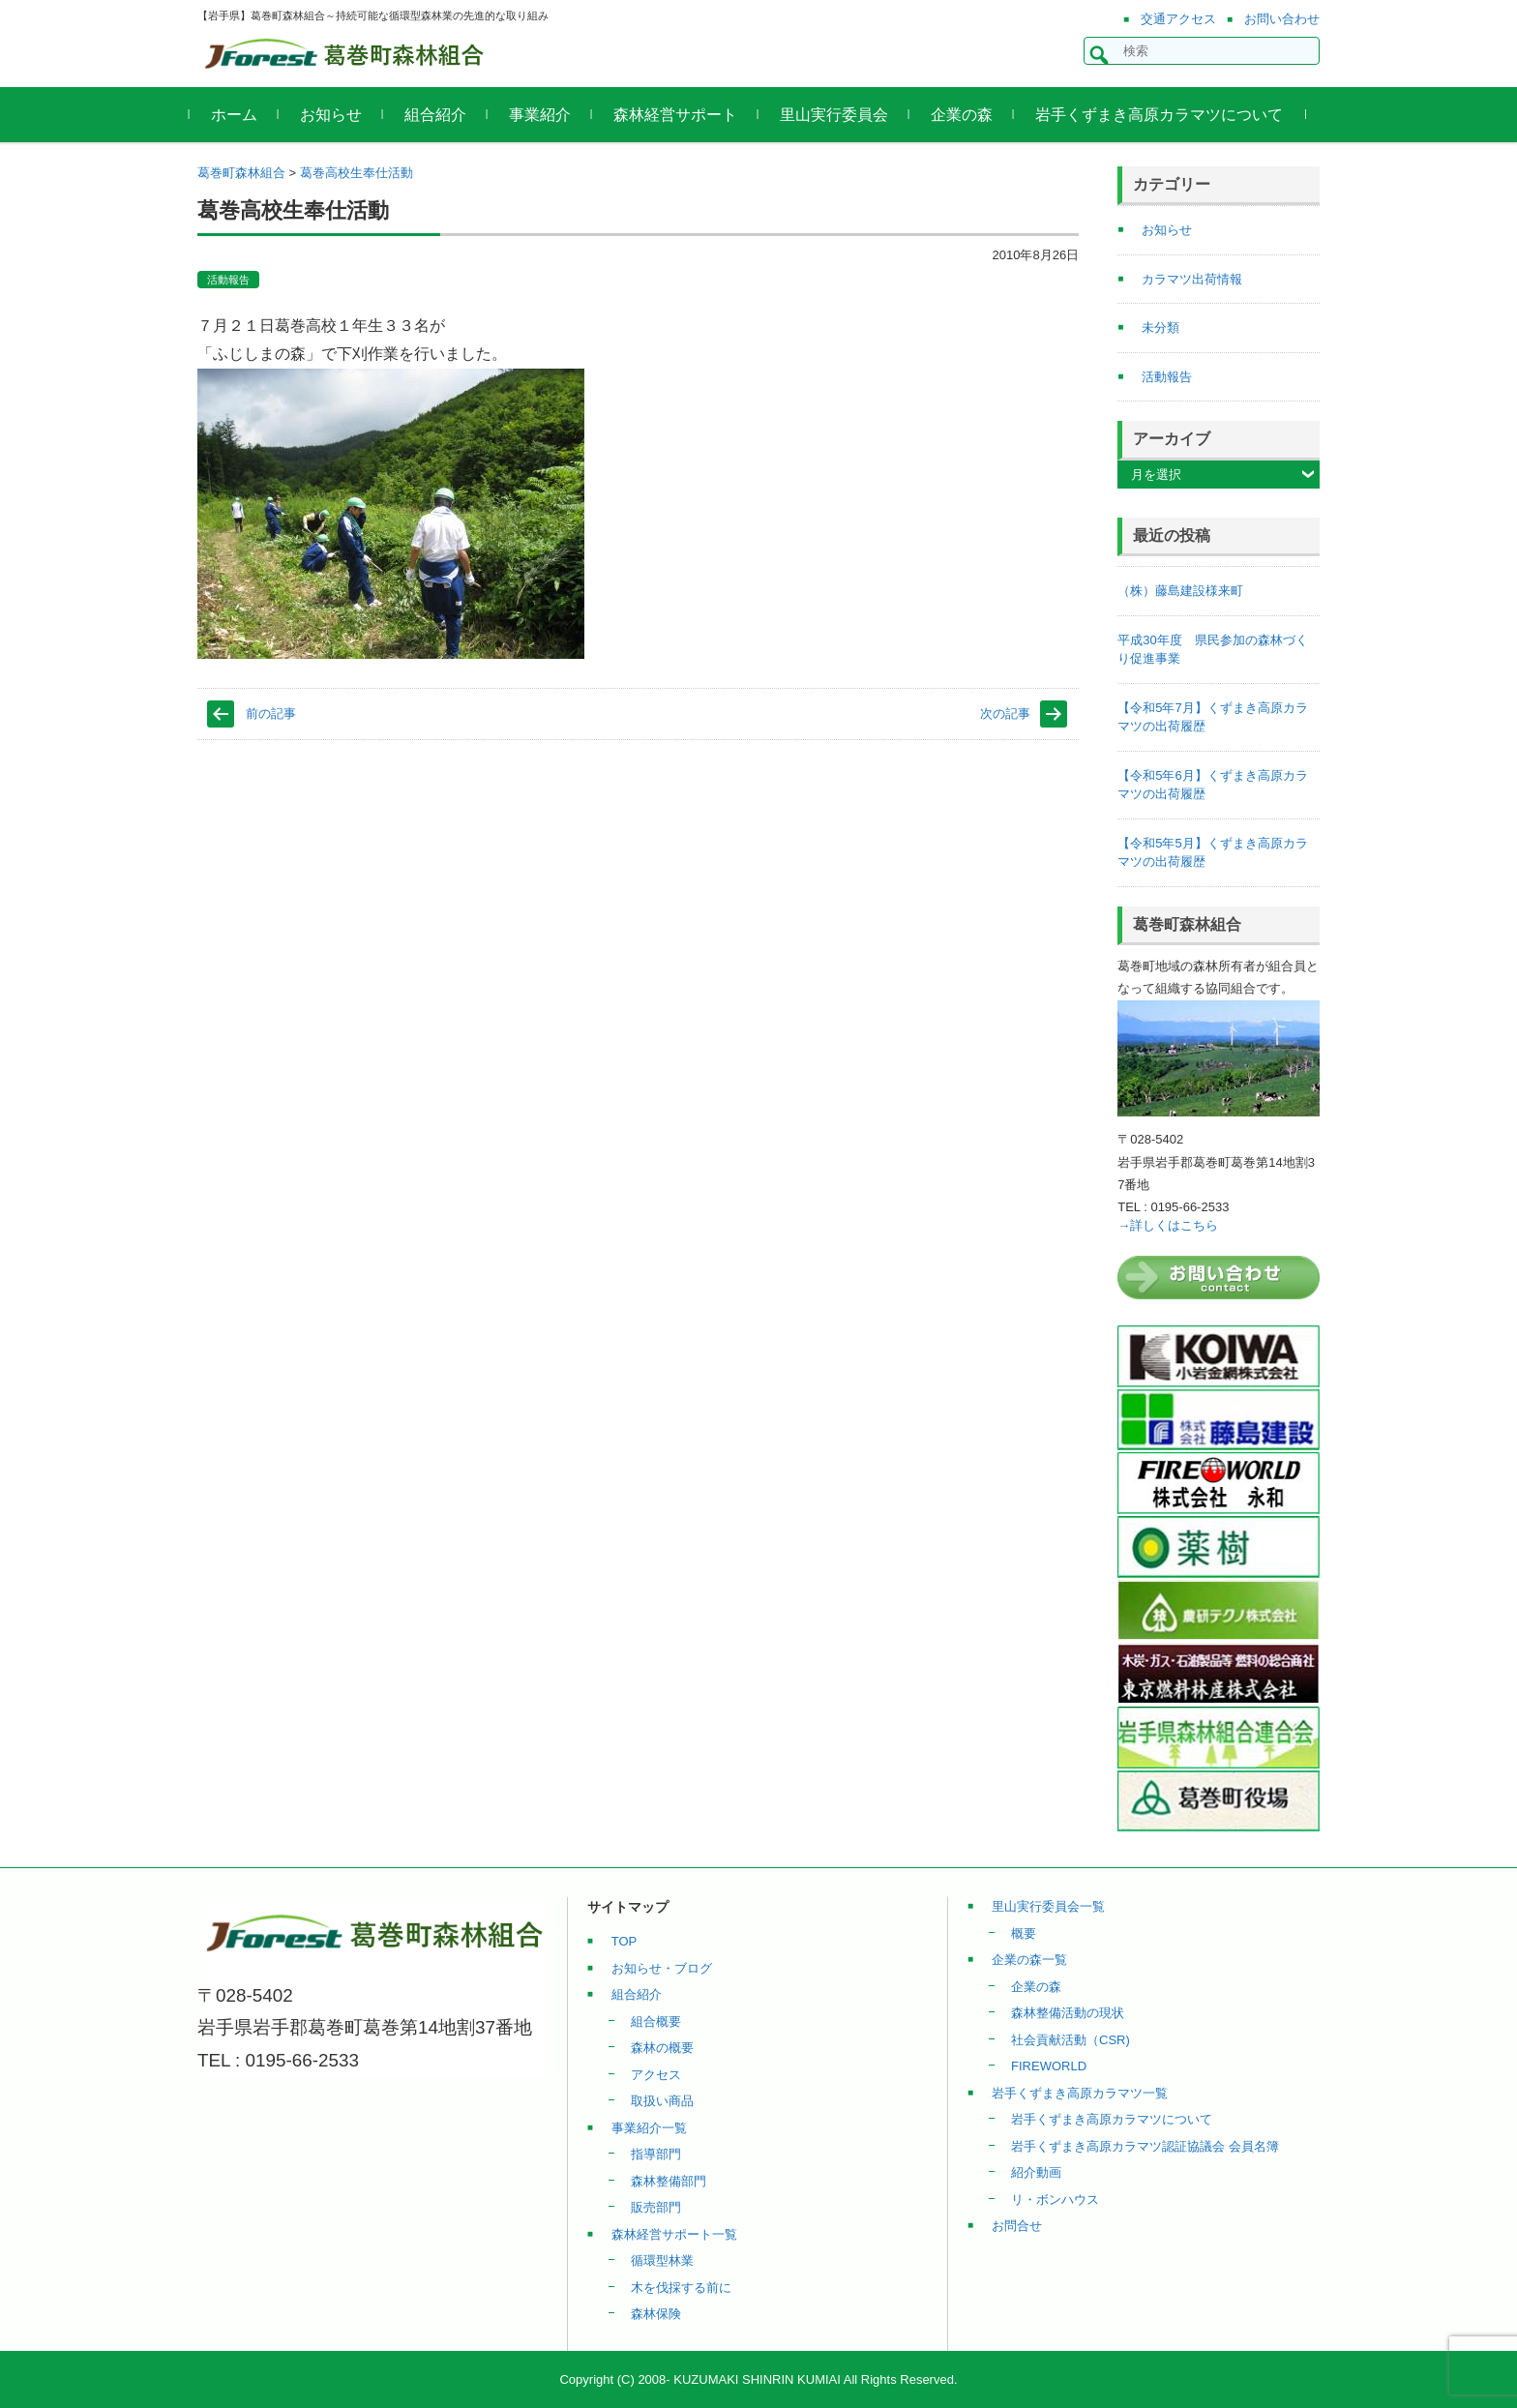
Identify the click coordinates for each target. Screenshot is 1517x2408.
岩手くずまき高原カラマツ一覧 (1080, 2093)
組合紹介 (443, 114)
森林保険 (656, 2313)
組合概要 (656, 2021)
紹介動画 (1036, 2172)
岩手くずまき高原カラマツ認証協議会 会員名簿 (1145, 2146)
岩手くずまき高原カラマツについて (1167, 114)
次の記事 (1005, 713)
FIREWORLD (1048, 2066)
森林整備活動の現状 (1067, 2013)
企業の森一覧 (1029, 1959)
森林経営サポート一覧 (674, 2234)
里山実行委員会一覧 (1048, 1906)
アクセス (656, 2074)
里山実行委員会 (842, 114)
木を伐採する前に (681, 2287)
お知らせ (339, 114)
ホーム (242, 114)
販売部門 (656, 2207)
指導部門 (656, 2154)
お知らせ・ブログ (661, 1968)
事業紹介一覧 (649, 2128)
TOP (624, 1941)
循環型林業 (662, 2260)
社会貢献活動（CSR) (1070, 2040)
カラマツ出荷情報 (1192, 279)
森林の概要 (662, 2047)
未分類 (1160, 327)
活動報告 (228, 279)
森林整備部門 (668, 2181)
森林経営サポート (683, 114)
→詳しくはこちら (1167, 1225)
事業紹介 (548, 114)
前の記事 (271, 713)
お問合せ (1017, 2225)
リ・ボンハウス (1055, 2199)
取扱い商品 (662, 2101)
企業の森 (969, 114)
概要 (1023, 1933)
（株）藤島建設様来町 (1180, 590)
